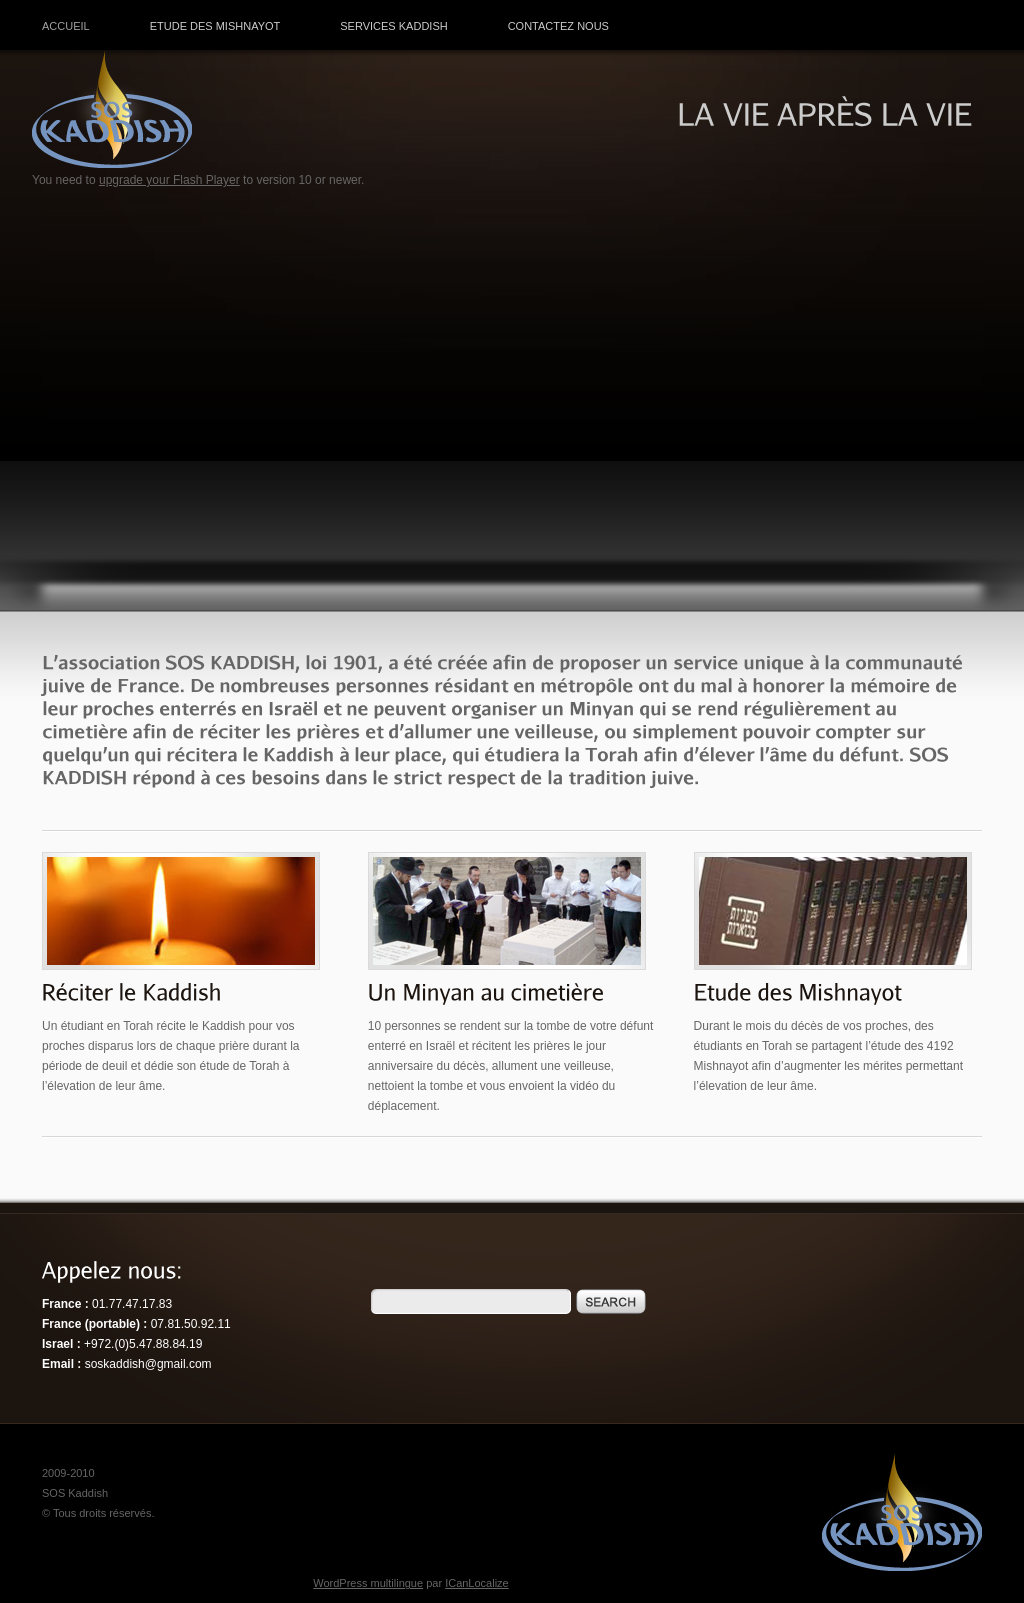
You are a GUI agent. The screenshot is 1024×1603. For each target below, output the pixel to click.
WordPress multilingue (368, 1583)
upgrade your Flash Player (169, 180)
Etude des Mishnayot (215, 26)
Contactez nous (558, 26)
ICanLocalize (477, 1583)
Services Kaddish (393, 26)
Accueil (66, 26)
